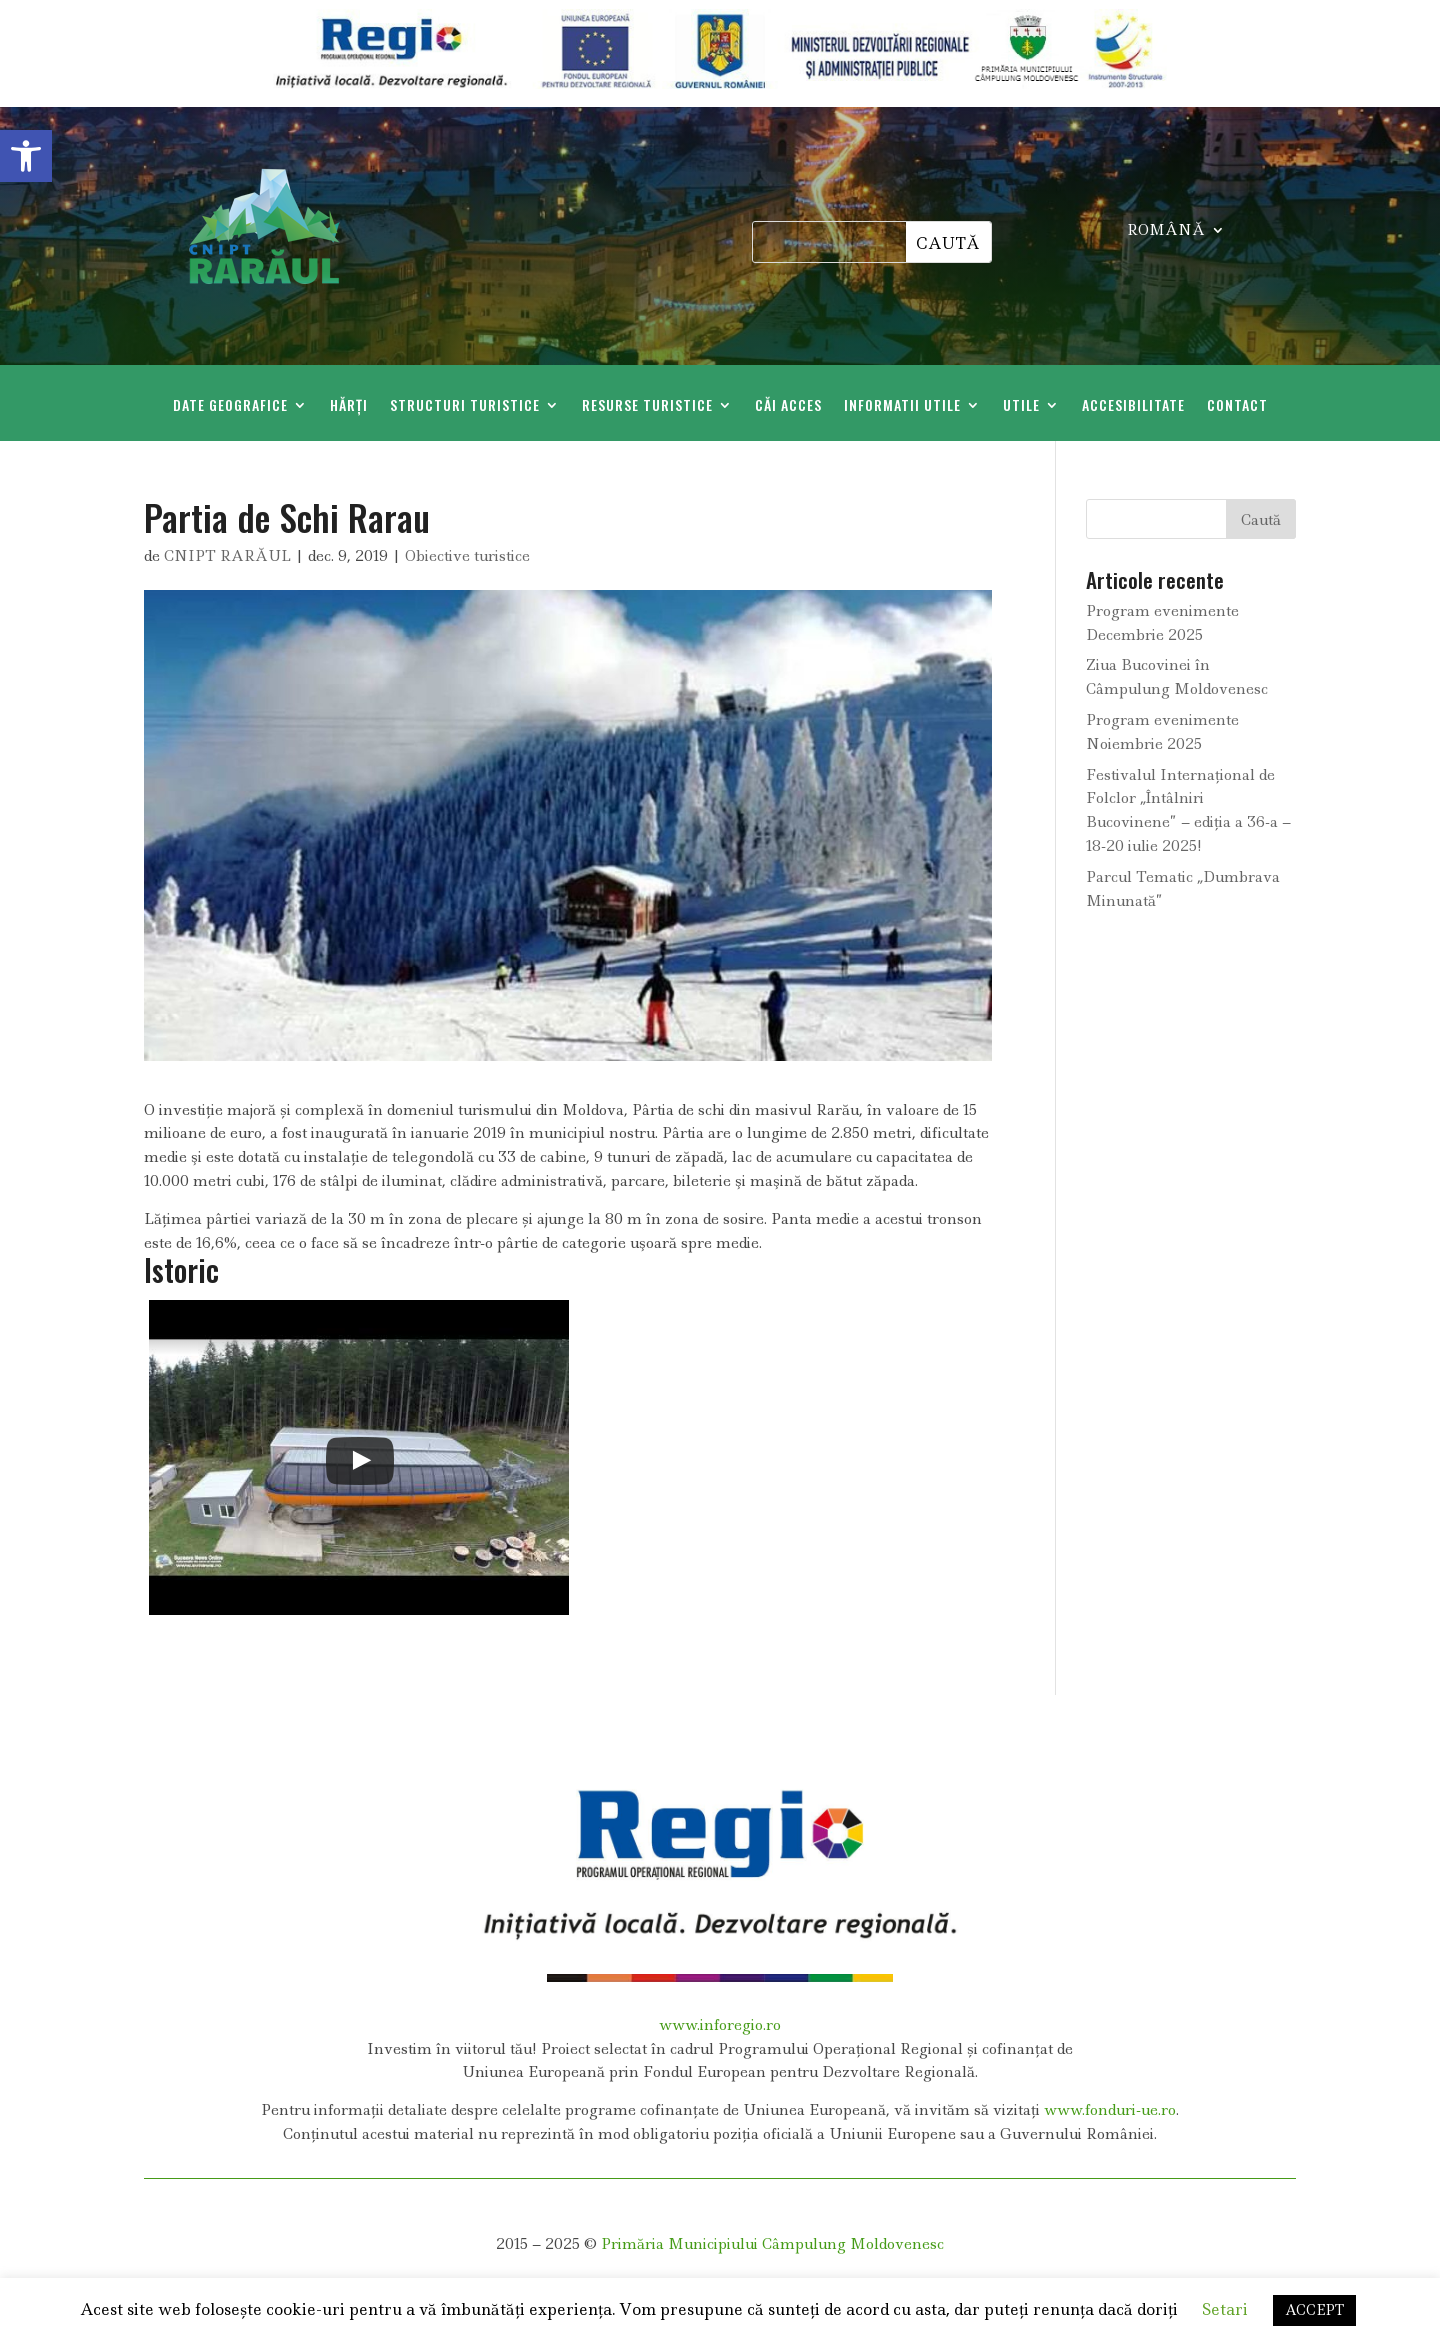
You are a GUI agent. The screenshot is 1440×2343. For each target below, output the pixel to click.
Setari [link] (1225, 2309)
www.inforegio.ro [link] (720, 2025)
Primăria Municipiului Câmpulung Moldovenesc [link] (772, 2244)
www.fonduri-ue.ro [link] (1110, 2110)
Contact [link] (1237, 406)
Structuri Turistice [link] (465, 406)
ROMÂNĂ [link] (1166, 231)
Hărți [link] (349, 406)
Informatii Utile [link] (902, 406)
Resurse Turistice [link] (647, 406)
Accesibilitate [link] (1133, 406)
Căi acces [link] (788, 406)
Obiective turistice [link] (467, 556)
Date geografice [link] (230, 406)
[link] (26, 156)
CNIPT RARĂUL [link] (227, 556)
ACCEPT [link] (1314, 2310)
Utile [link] (1021, 406)
